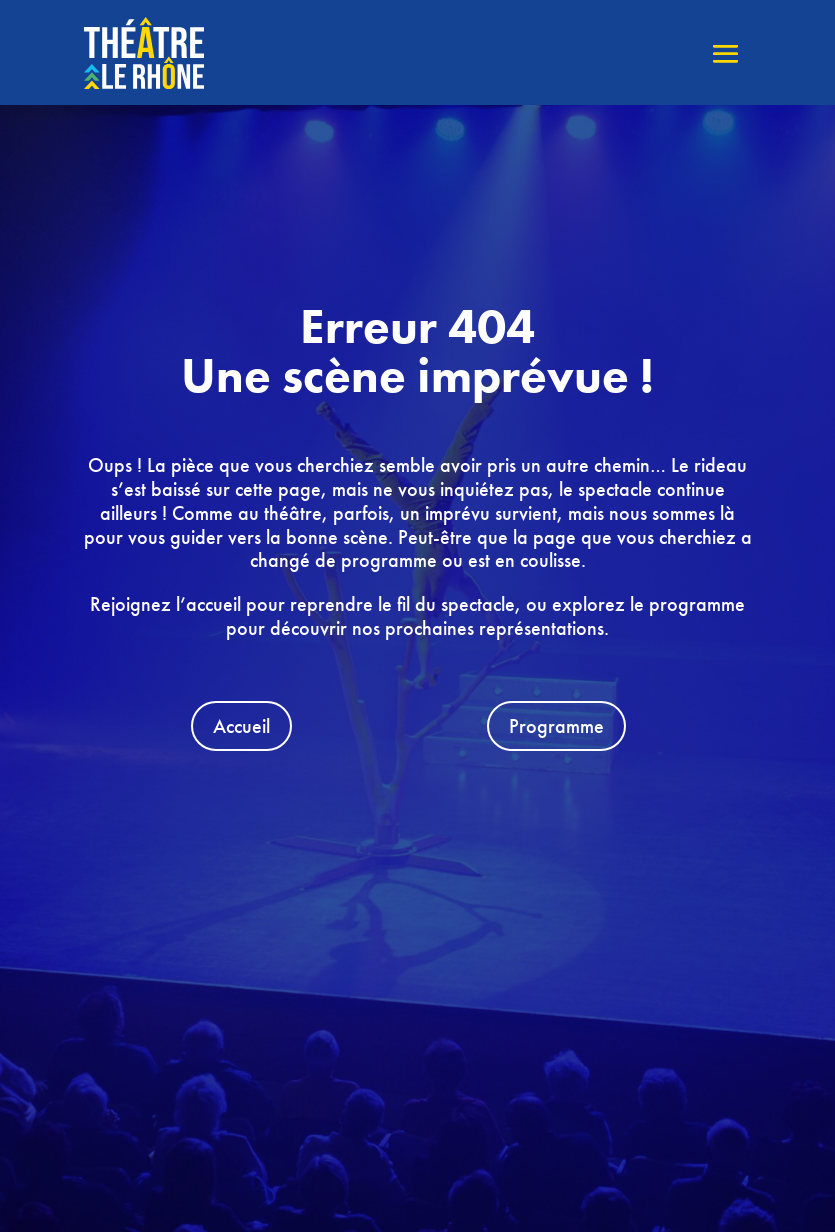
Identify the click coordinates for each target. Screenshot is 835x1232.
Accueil (241, 726)
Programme (556, 726)
